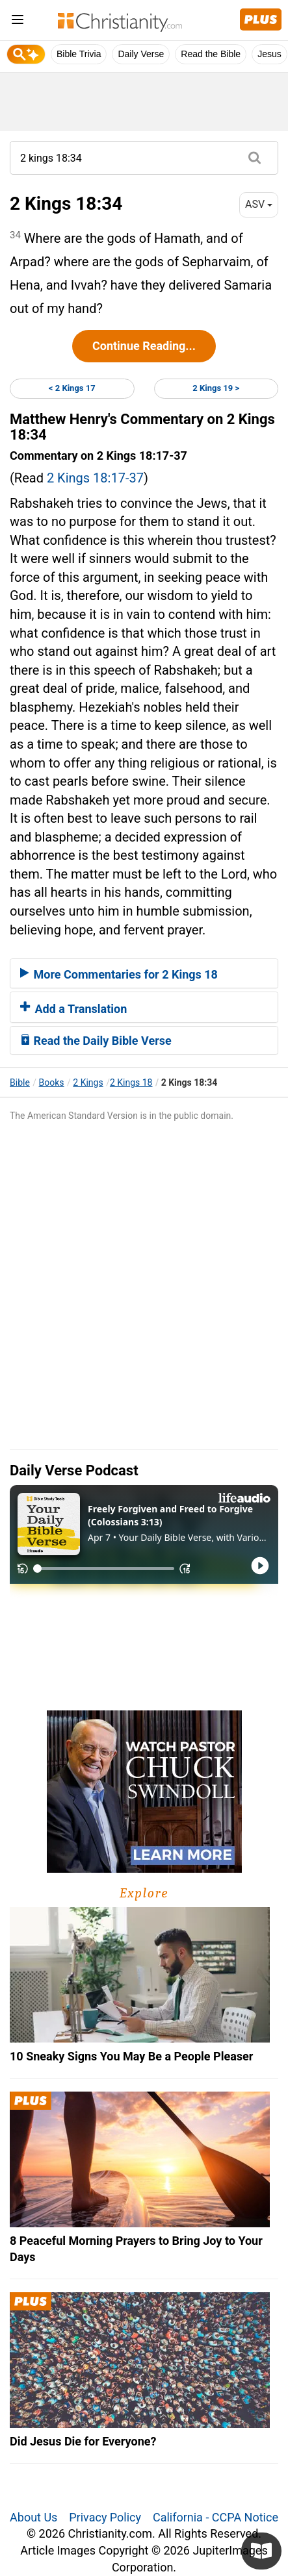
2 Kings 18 (131, 1082)
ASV (258, 204)
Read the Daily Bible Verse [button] (96, 1040)
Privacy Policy (105, 2517)
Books (51, 1082)
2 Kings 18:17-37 (95, 478)
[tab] (144, 973)
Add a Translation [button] (73, 1009)
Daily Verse (141, 54)
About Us (33, 2517)
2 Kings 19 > (215, 388)
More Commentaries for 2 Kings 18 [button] (119, 974)
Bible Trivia (79, 54)
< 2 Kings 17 (72, 388)
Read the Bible (211, 54)
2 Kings (88, 1082)
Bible (20, 1082)
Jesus (269, 54)
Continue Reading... (144, 346)
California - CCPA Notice (215, 2517)
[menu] (17, 21)
